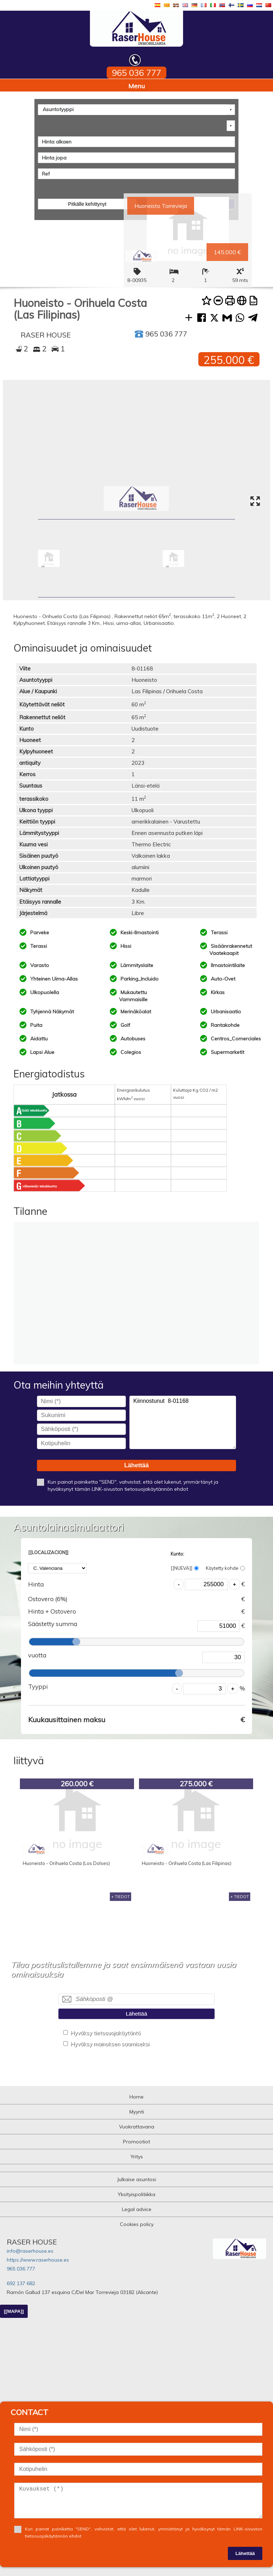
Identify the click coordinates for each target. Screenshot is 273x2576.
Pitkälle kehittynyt (87, 204)
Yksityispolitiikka (136, 2194)
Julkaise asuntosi (136, 2179)
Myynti (136, 2112)
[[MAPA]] (14, 2311)
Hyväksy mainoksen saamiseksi (109, 2044)
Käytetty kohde (225, 1568)
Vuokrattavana (136, 2126)
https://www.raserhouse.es (38, 2260)
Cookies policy (137, 2224)
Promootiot (136, 2141)
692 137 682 (21, 2283)
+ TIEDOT (120, 1896)
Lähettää (136, 1465)
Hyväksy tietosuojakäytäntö (105, 2032)
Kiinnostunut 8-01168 (182, 1422)
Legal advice (136, 2209)
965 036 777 (21, 2269)
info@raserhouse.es (30, 2251)
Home (136, 2097)
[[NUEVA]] (185, 1568)
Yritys (136, 2156)
